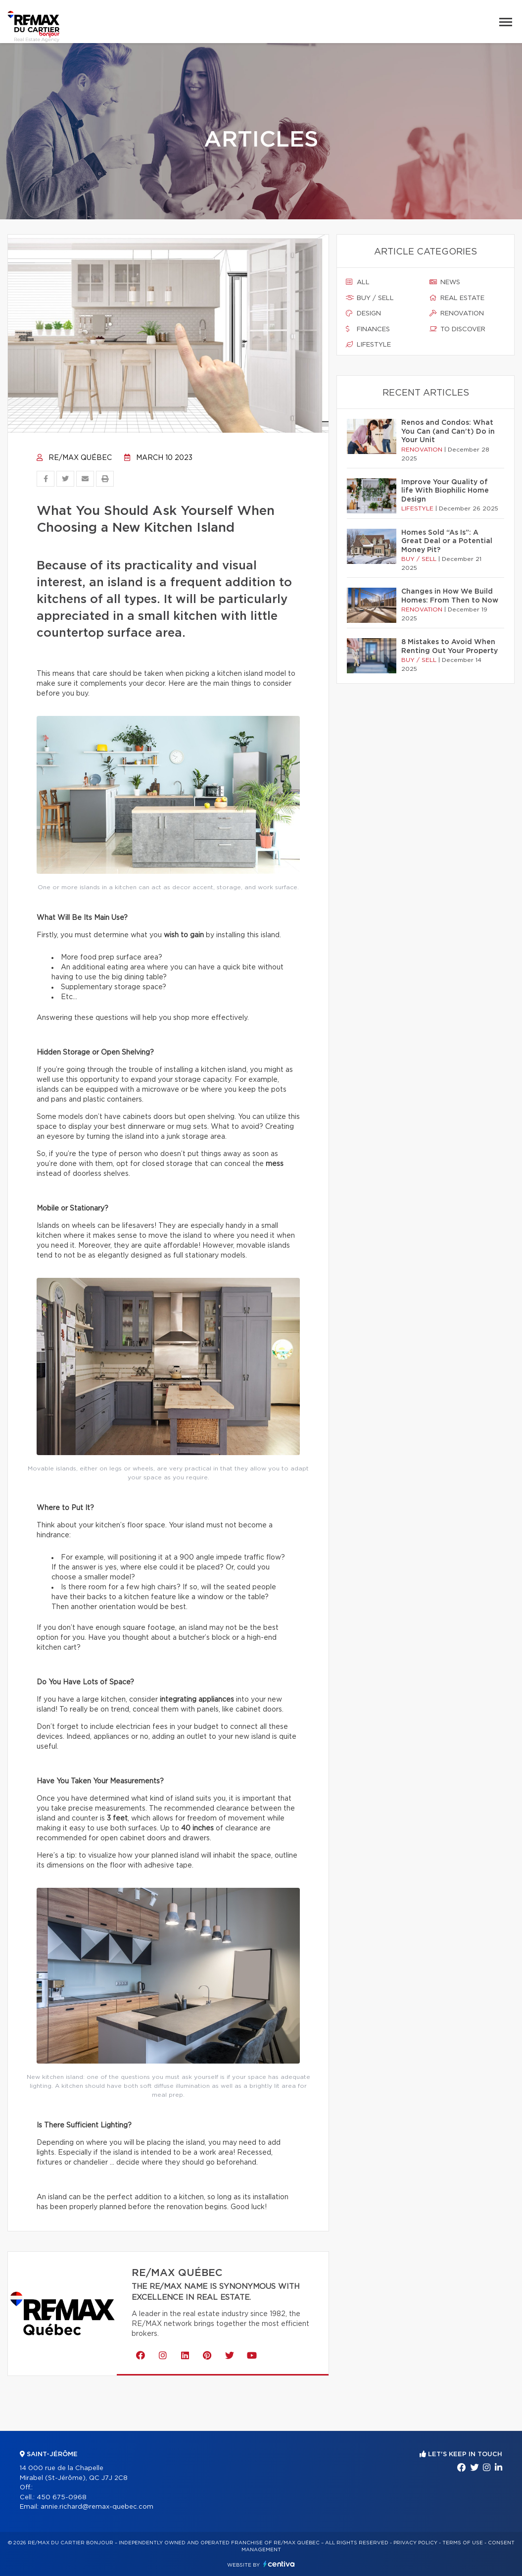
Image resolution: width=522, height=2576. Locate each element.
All (358, 282)
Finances (368, 329)
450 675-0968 (62, 2497)
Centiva (279, 2564)
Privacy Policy (415, 2542)
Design (363, 313)
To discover (457, 329)
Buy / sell (370, 298)
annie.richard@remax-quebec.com (97, 2507)
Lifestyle (368, 344)
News (444, 282)
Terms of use (462, 2542)
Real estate (456, 298)
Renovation (456, 313)
